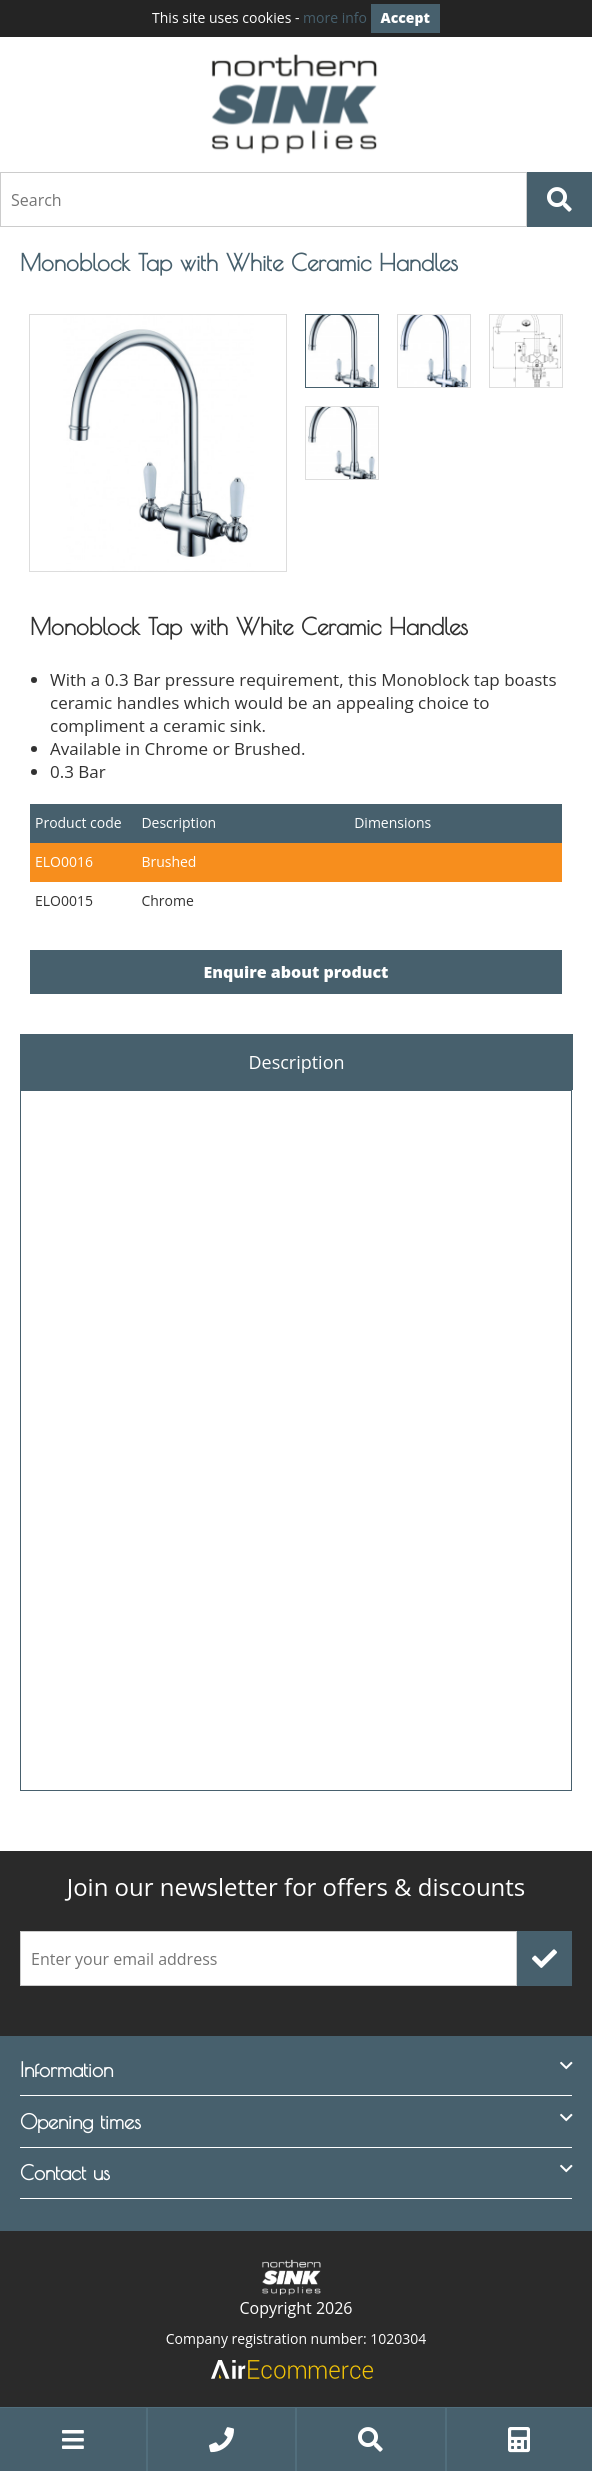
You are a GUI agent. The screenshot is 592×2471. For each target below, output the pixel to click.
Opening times (80, 2121)
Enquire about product (296, 972)
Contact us (65, 2172)
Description (296, 1062)
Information (66, 2069)
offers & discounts (296, 1887)
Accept (405, 17)
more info (335, 17)
